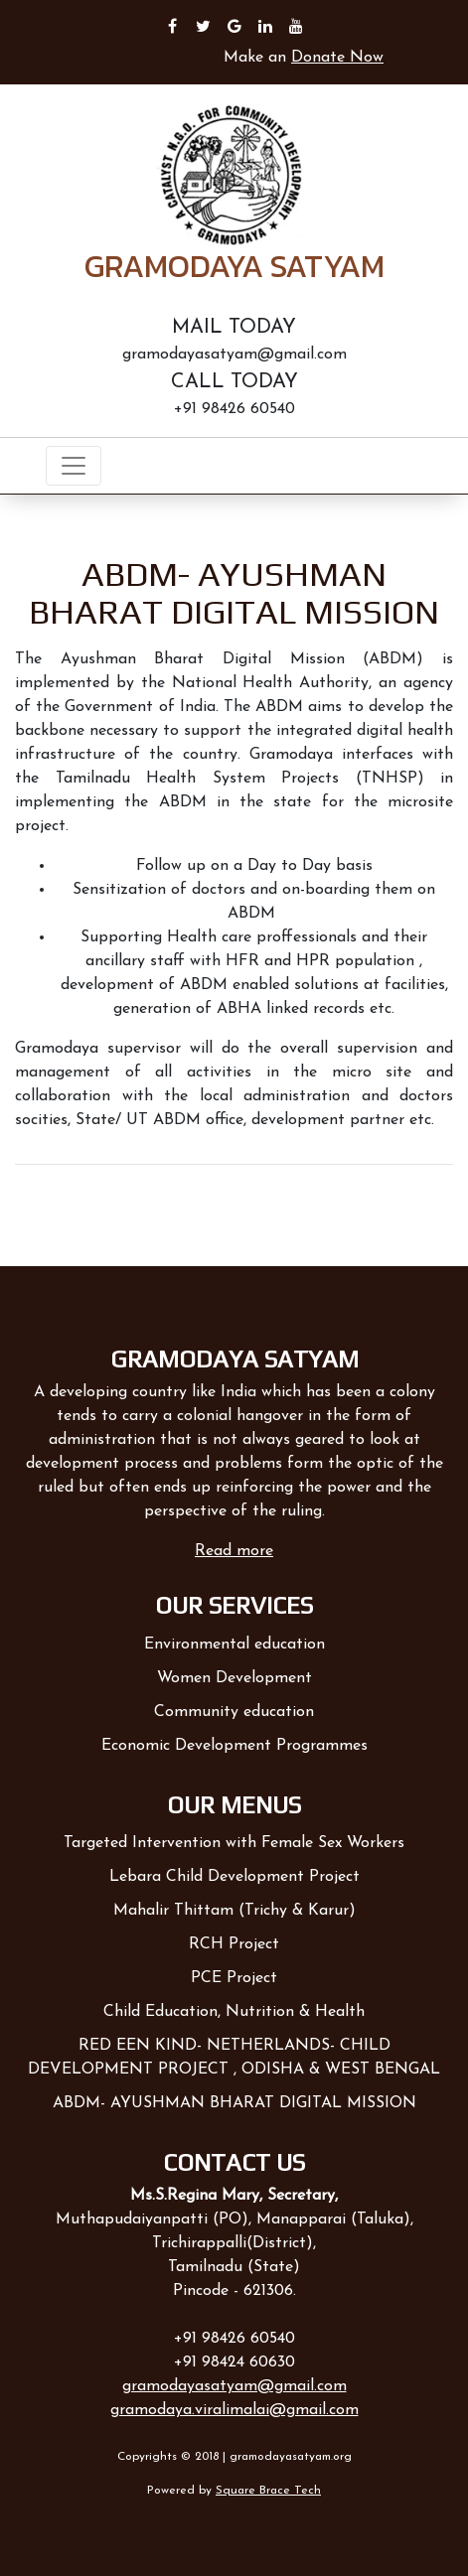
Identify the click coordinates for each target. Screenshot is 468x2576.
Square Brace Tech (268, 2491)
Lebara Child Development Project (234, 1877)
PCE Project (234, 1978)
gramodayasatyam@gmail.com (234, 2386)
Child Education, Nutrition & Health (234, 2012)
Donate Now (337, 58)
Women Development (234, 1678)
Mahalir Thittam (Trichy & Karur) (234, 1911)
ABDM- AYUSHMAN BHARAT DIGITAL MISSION (234, 2103)
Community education (234, 1712)
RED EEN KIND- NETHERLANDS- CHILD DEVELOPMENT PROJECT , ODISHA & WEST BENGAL (234, 2057)
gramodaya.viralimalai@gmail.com (234, 2410)
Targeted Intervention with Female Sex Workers (234, 1843)
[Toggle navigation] (73, 466)
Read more (234, 1551)
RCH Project (234, 1944)
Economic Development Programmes (234, 1746)
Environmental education (234, 1644)
